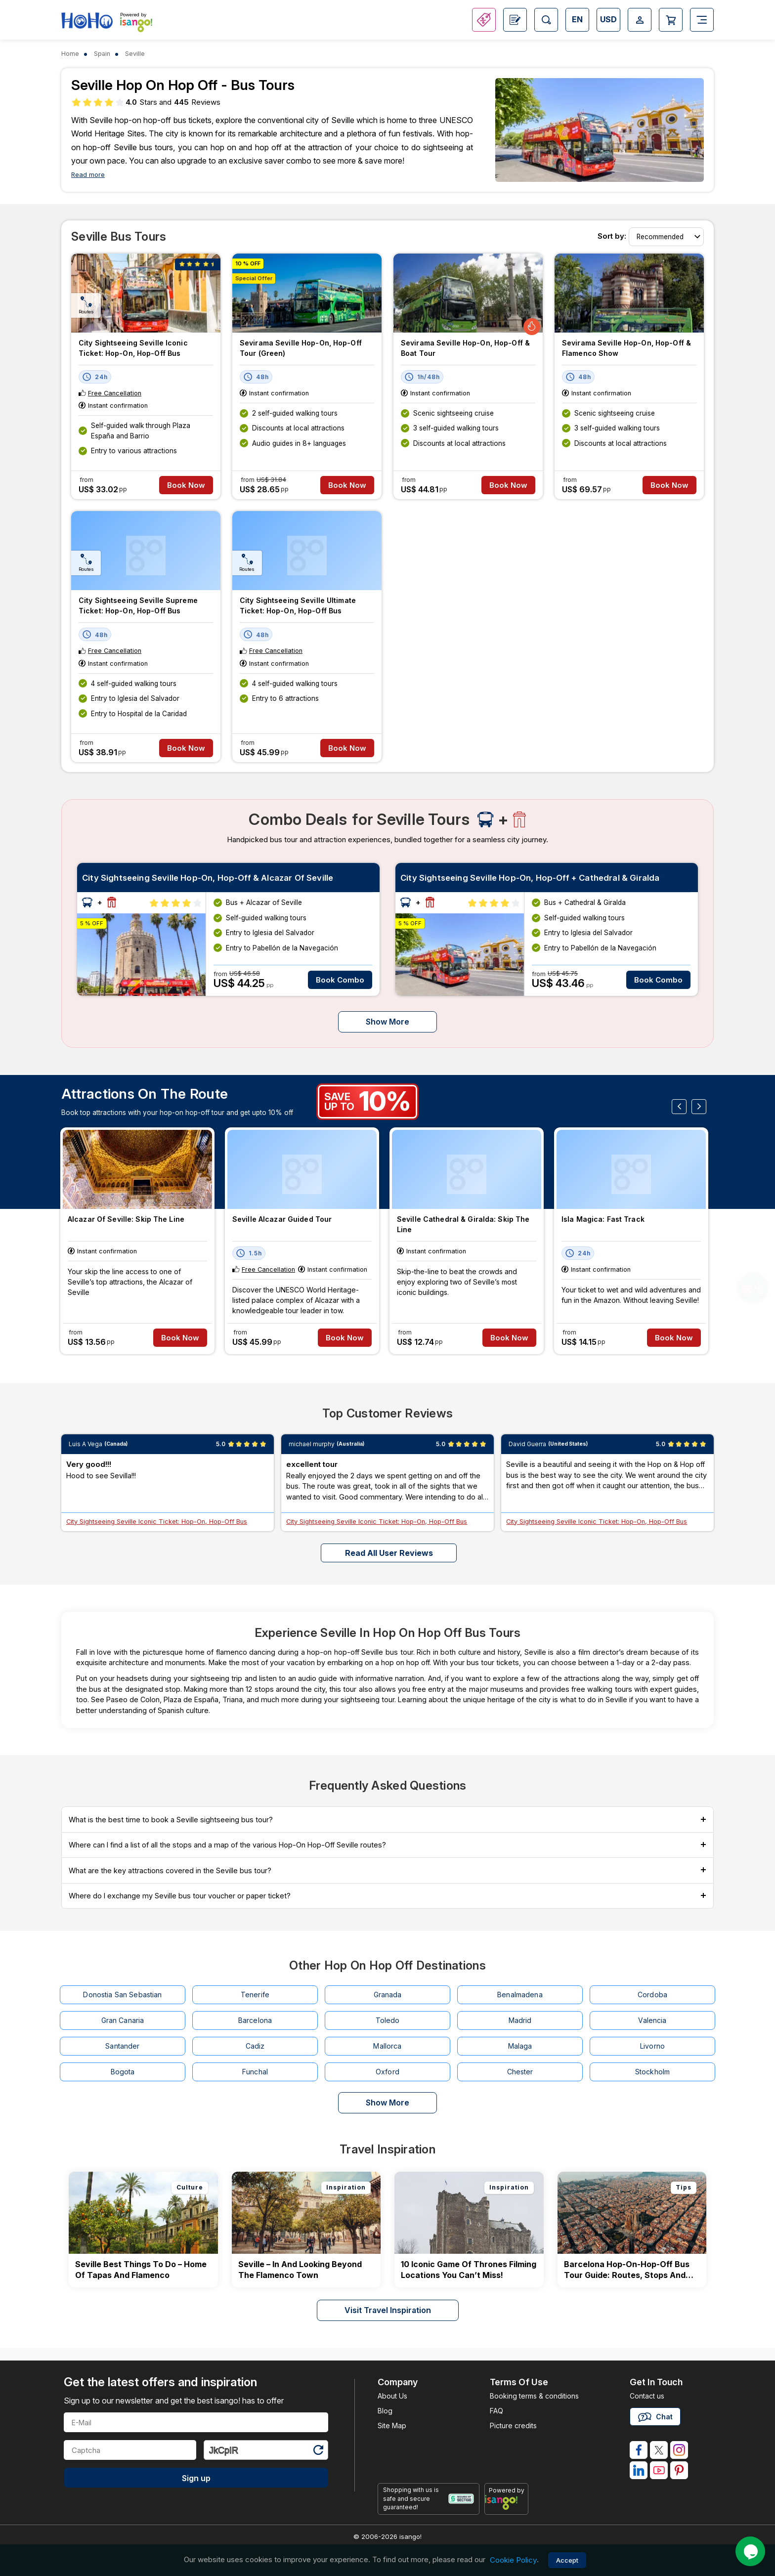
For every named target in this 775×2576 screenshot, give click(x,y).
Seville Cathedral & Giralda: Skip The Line (463, 1224)
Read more (88, 174)
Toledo (388, 2020)
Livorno (652, 2046)
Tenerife (255, 1994)
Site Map (392, 2425)
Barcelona (255, 2020)
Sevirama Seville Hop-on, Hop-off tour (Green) (301, 348)
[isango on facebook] (638, 2450)
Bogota (123, 2071)
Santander (122, 2046)
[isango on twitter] (659, 2450)
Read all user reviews (389, 1553)
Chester (520, 2071)
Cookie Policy (513, 2560)
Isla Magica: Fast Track (603, 1219)
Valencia (652, 2020)
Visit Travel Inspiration (387, 2310)
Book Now (186, 485)
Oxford (387, 2071)
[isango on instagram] (679, 2450)
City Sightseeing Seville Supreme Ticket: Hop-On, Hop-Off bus (138, 605)
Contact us (647, 2396)
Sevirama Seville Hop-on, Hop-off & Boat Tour (465, 348)
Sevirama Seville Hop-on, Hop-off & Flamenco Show (626, 348)
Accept (567, 2560)
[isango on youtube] (659, 2470)
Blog (385, 2410)
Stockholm (652, 2071)
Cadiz (255, 2046)
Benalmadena (520, 1994)
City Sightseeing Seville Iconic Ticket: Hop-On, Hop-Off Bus (133, 348)
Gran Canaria (122, 2020)
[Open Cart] (671, 20)
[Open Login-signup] (639, 20)
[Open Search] (546, 20)
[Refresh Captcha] (318, 2452)
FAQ (496, 2410)
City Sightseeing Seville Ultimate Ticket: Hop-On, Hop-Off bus (298, 605)
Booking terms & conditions (534, 2396)
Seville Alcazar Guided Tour (282, 1219)
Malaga (520, 2046)
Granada (388, 1994)
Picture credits (513, 2425)
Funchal (255, 2071)
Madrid (520, 2020)
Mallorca (387, 2046)
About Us (392, 2396)
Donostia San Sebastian (122, 1994)
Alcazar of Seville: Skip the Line (126, 1219)
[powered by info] (506, 2502)
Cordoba (652, 1994)
